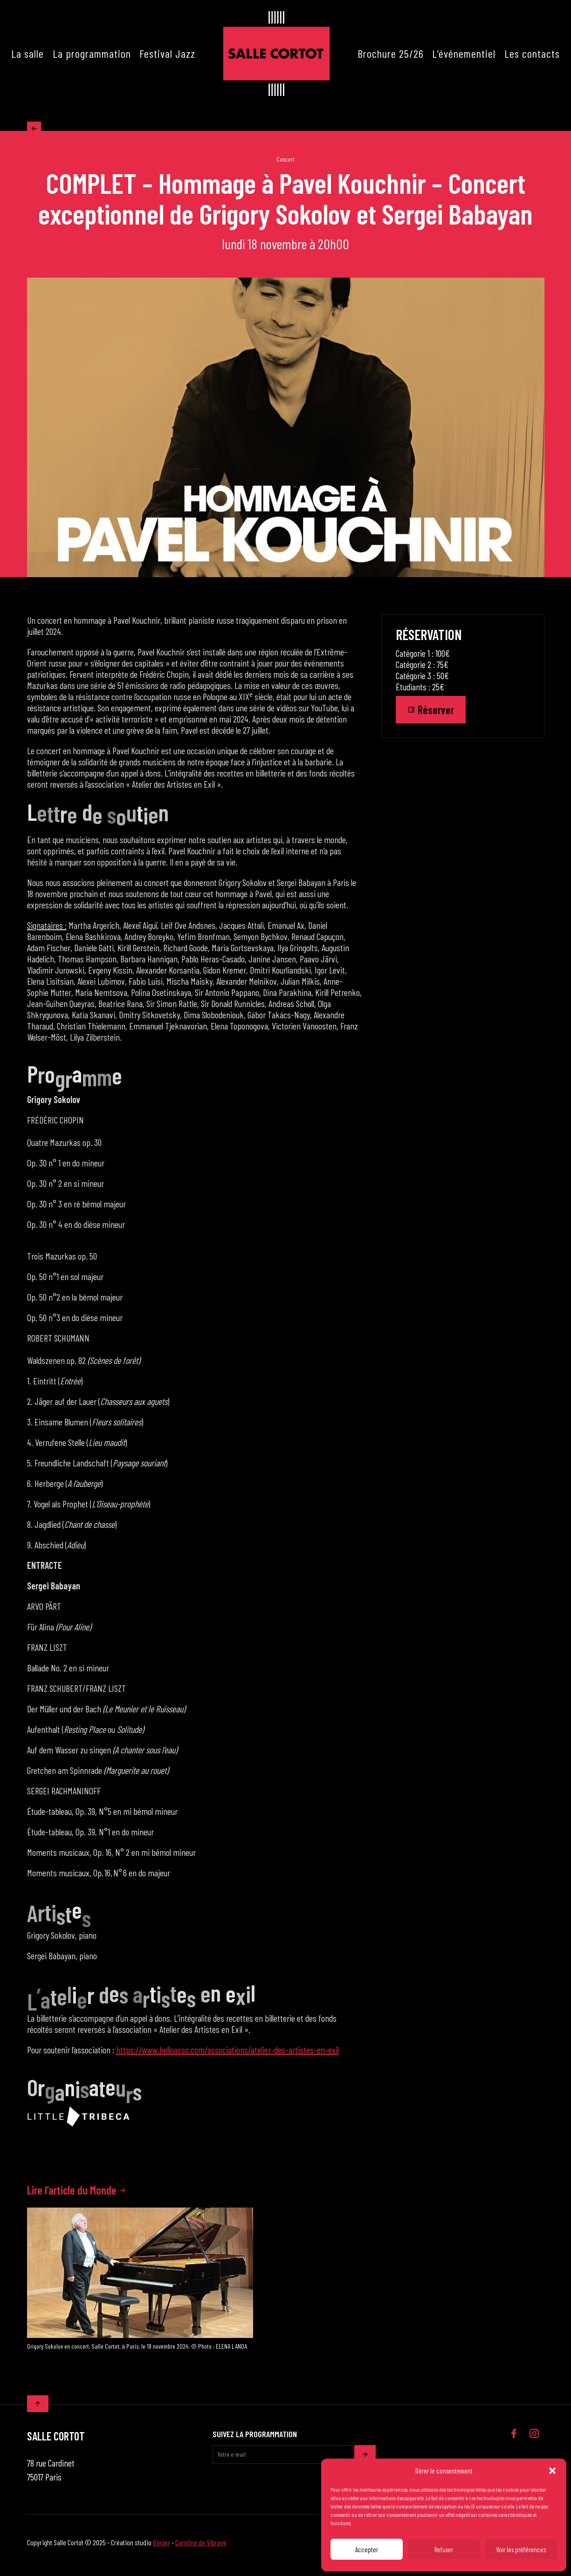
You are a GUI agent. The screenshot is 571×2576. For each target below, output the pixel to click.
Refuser (443, 2549)
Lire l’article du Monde (76, 2195)
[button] (552, 2470)
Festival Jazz (167, 53)
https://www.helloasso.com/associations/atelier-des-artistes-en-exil (227, 2055)
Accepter (366, 2549)
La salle (27, 53)
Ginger (161, 2547)
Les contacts (532, 53)
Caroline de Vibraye (201, 2547)
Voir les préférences (521, 2549)
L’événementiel (463, 53)
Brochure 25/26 (391, 53)
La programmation (92, 53)
